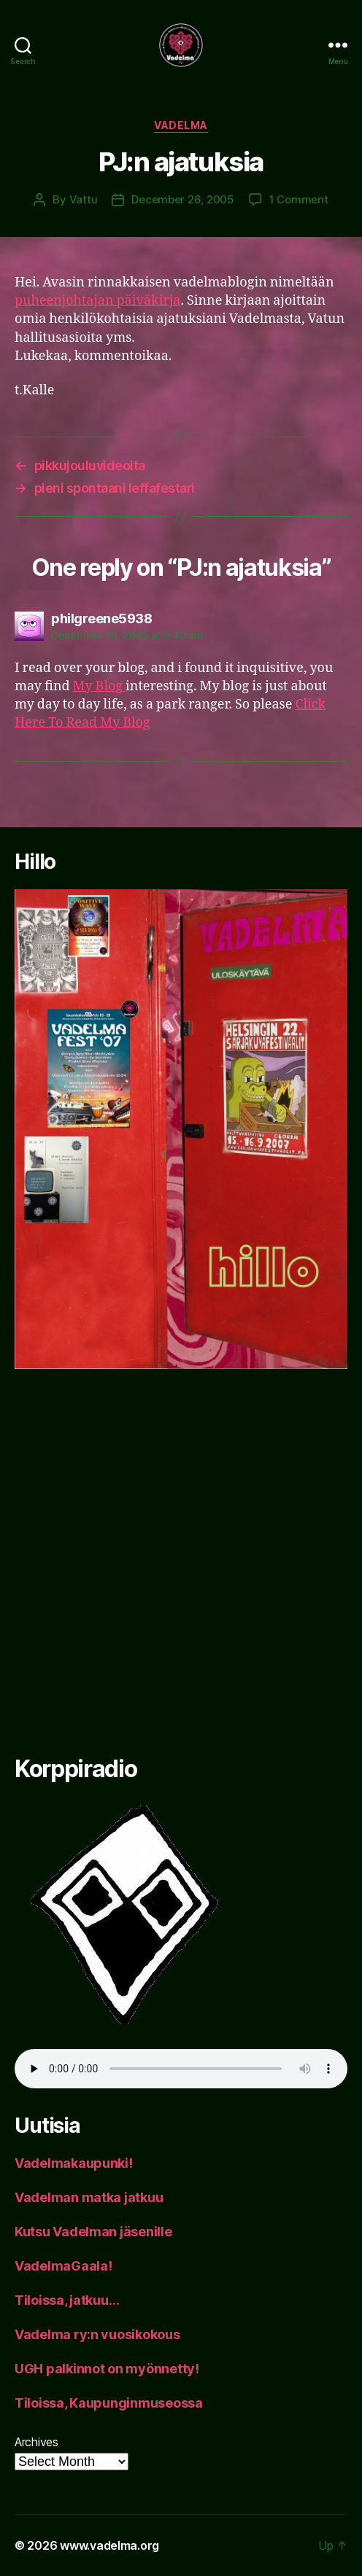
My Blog (99, 686)
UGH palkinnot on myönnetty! (107, 2368)
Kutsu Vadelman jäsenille (93, 2231)
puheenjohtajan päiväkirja (97, 300)
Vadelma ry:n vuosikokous (97, 2334)
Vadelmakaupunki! (74, 2163)
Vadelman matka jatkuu (89, 2197)
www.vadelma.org (109, 2545)
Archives (36, 2442)
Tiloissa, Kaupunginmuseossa (109, 2403)
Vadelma (181, 125)
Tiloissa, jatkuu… (67, 2300)
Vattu (83, 199)
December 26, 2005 (182, 199)
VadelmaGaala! (63, 2265)
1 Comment (298, 199)
